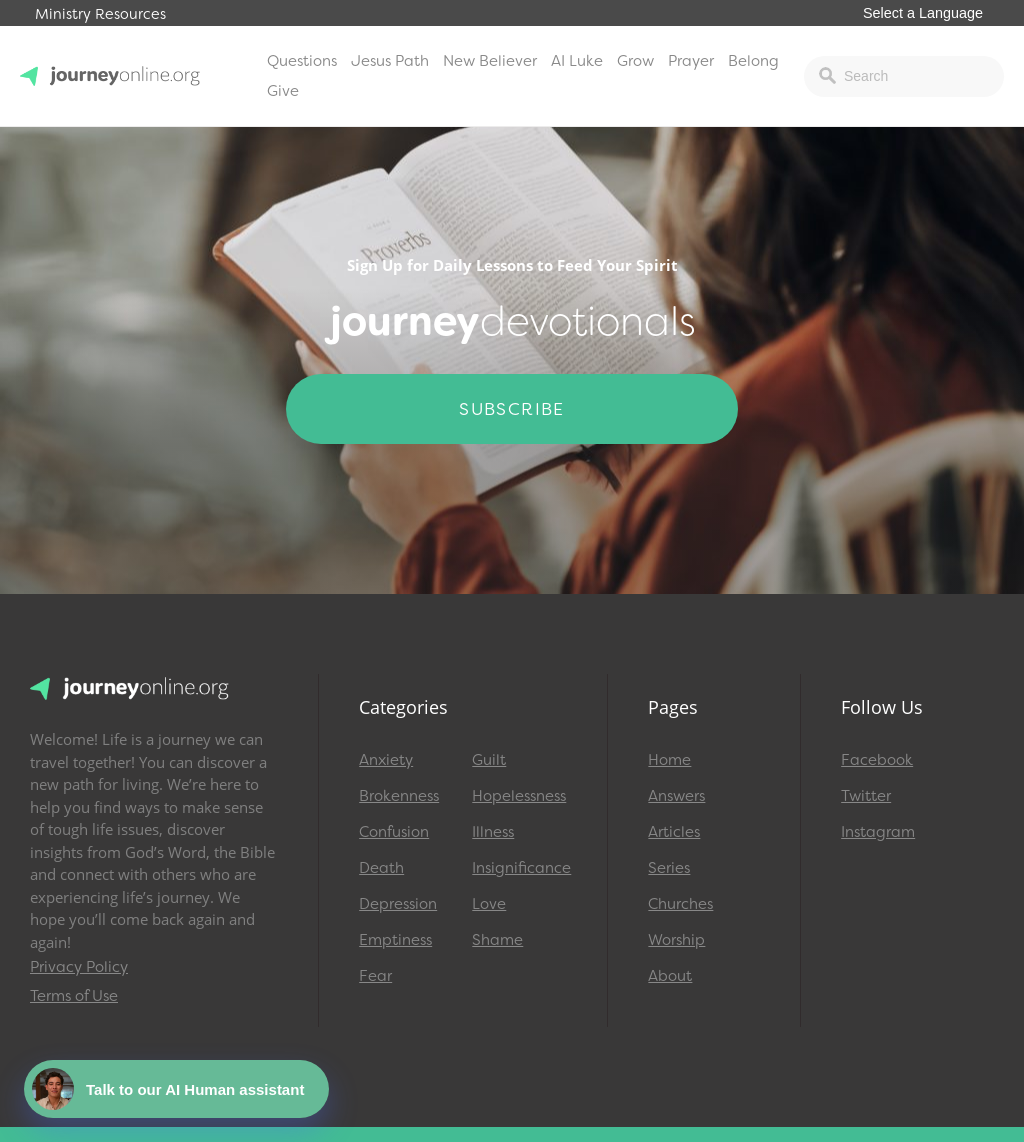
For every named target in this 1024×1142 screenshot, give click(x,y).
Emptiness (395, 940)
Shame (497, 940)
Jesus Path (390, 61)
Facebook (877, 760)
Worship (676, 940)
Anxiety (386, 760)
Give (283, 91)
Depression (398, 904)
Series (669, 868)
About (670, 976)
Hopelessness (519, 796)
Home (669, 760)
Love (489, 904)
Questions (302, 61)
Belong (753, 61)
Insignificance (519, 868)
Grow (635, 61)
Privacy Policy (79, 967)
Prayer (691, 61)
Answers (676, 796)
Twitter (866, 796)
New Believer (490, 61)
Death (381, 868)
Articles (674, 832)
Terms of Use (74, 996)
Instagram (878, 832)
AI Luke (577, 61)
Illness (493, 832)
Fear (375, 976)
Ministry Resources (100, 14)
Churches (680, 904)
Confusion (394, 832)
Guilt (489, 760)
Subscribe (512, 409)
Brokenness (399, 796)
